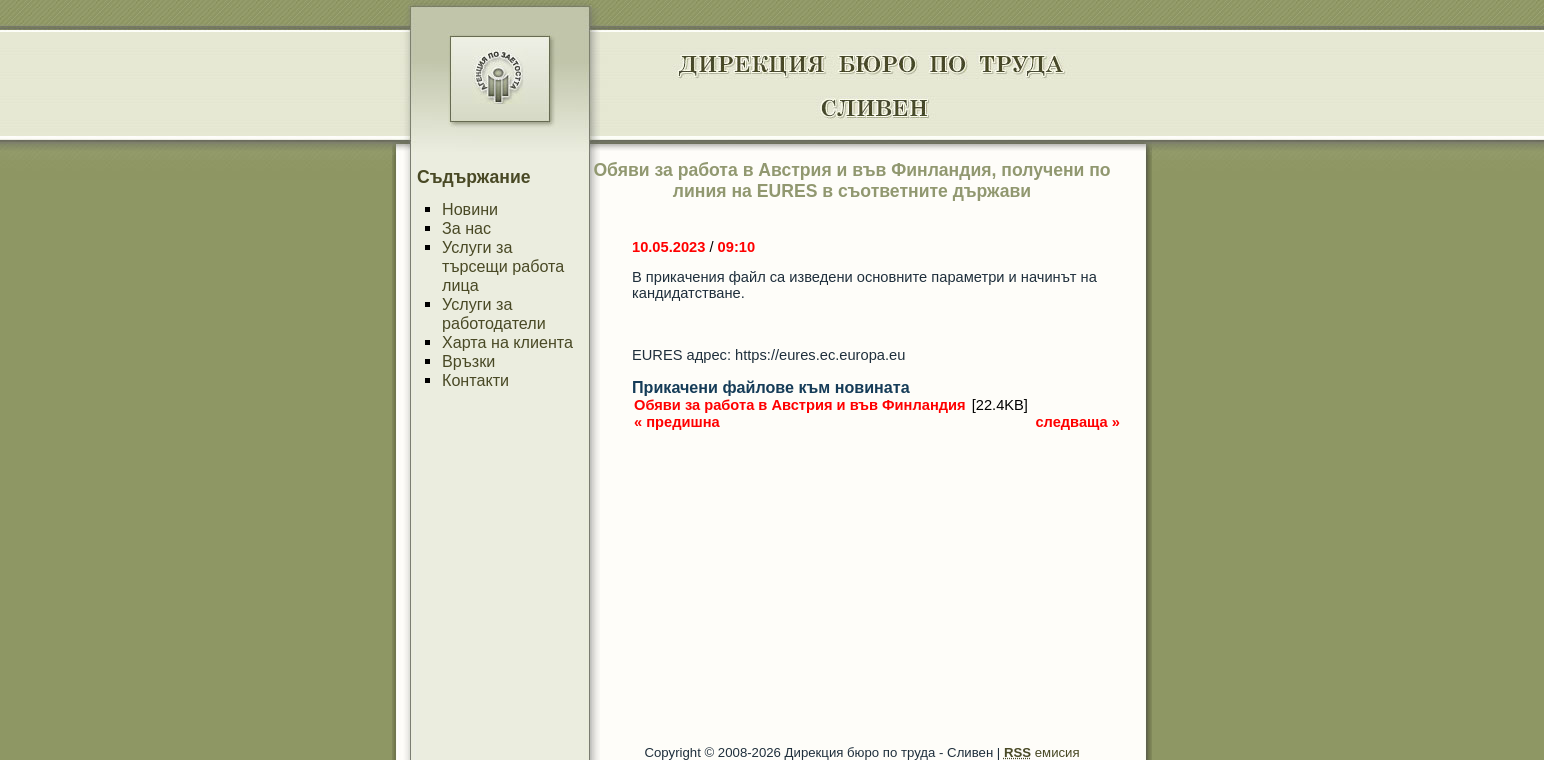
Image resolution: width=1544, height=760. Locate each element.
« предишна (677, 422)
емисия (1042, 752)
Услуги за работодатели (494, 313)
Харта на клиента (507, 342)
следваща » (1077, 422)
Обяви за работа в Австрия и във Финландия (800, 405)
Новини (470, 209)
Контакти (475, 380)
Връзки (468, 361)
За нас (466, 228)
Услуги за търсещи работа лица (503, 266)
